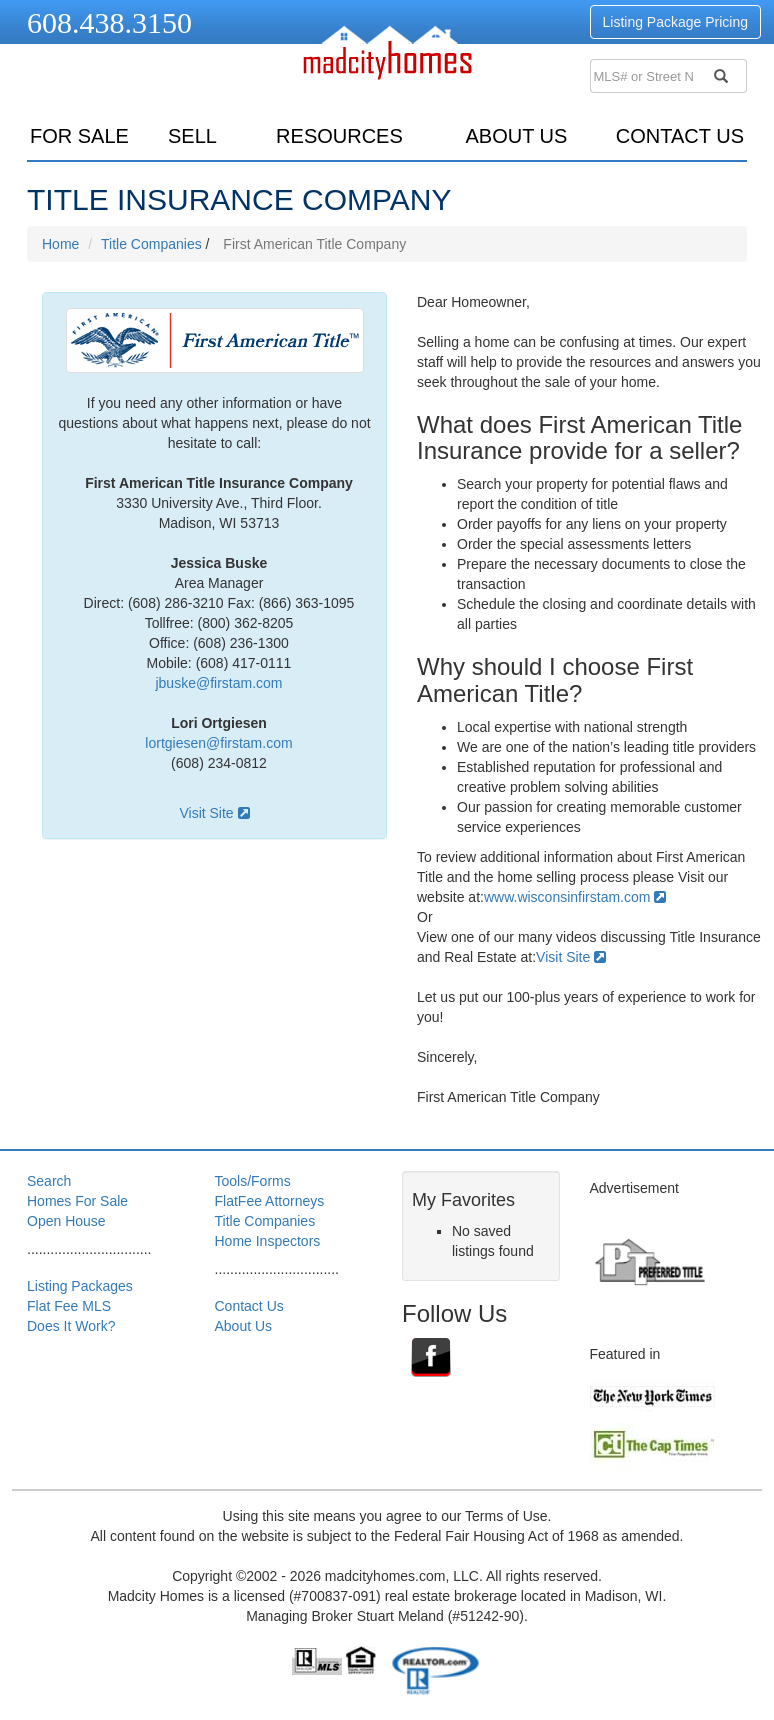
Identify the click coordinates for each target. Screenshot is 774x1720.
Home (60, 244)
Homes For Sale (77, 1201)
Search (49, 1181)
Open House (66, 1221)
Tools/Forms (253, 1181)
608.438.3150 (109, 22)
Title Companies (151, 244)
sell (192, 136)
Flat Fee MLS (69, 1306)
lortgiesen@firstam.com (218, 743)
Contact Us (680, 136)
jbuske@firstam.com (218, 683)
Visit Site (214, 813)
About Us (516, 136)
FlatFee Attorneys (270, 1201)
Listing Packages (80, 1286)
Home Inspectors (268, 1241)
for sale (79, 136)
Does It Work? (71, 1326)
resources (339, 136)
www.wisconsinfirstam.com (575, 897)
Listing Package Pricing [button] (676, 22)
